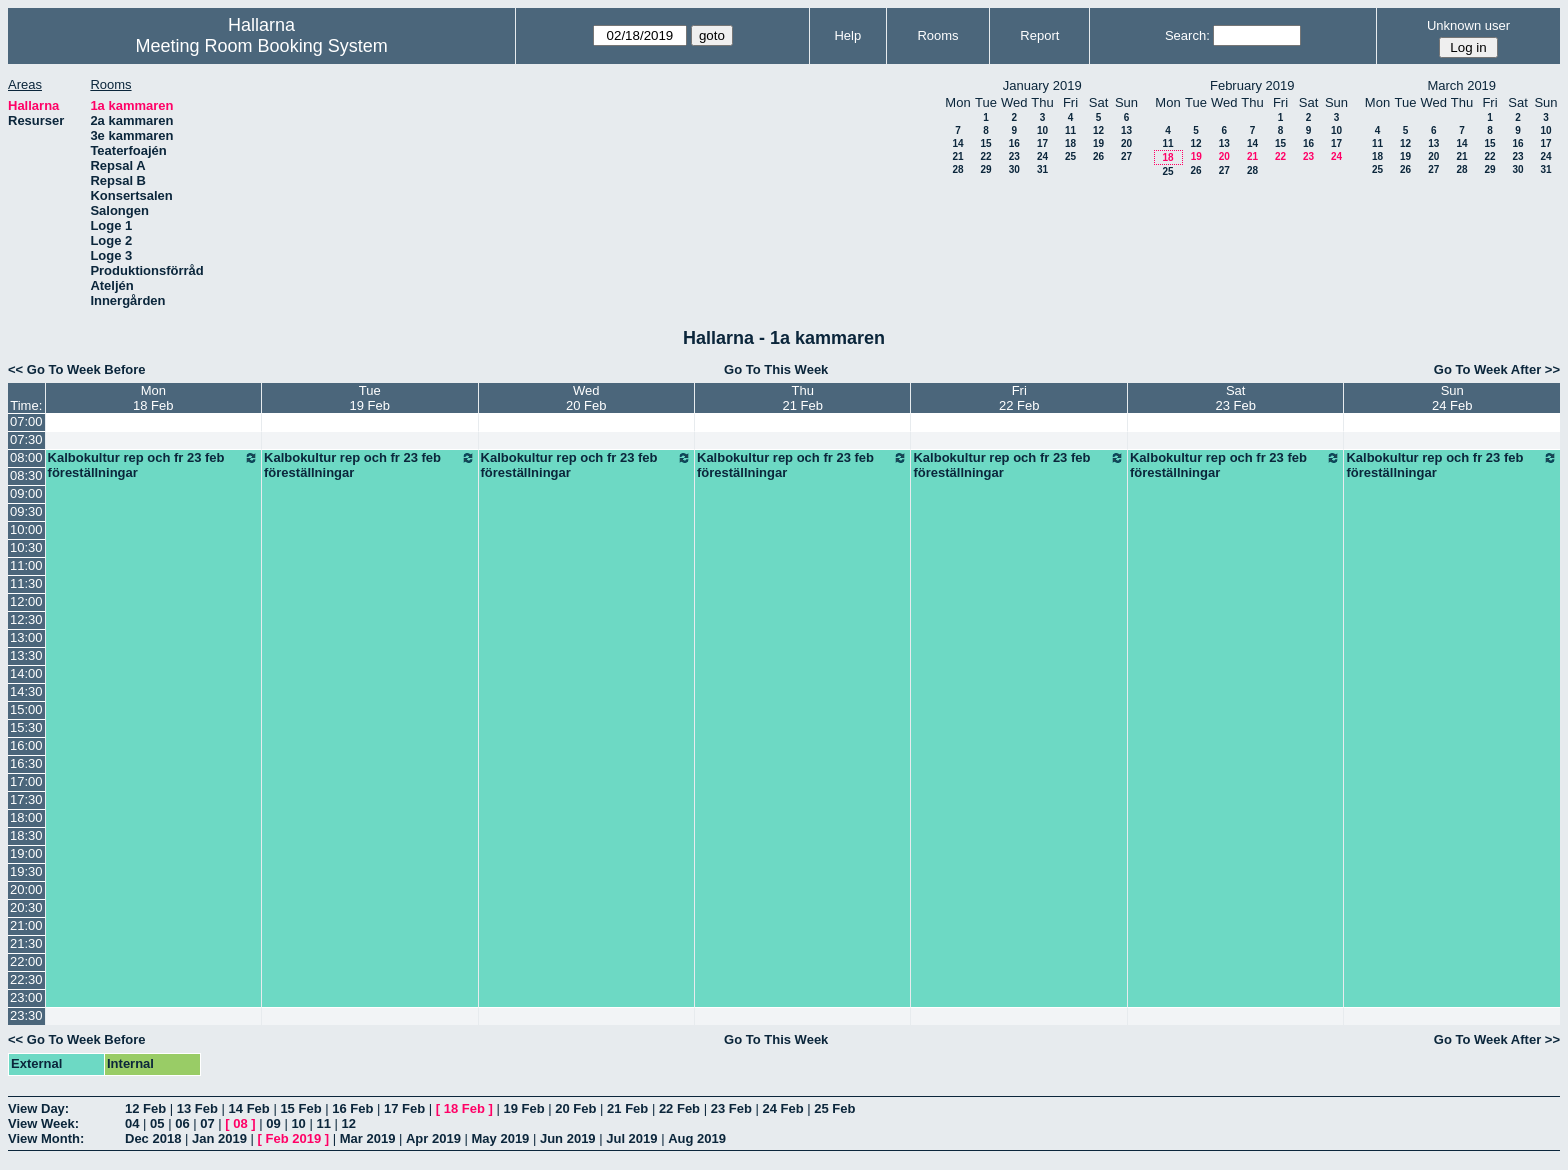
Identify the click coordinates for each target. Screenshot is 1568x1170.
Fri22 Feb (1019, 398)
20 (1126, 143)
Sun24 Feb (1452, 398)
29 (985, 169)
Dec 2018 (153, 1138)
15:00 (26, 709)
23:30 (26, 1015)
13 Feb (197, 1108)
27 (1126, 156)
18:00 (26, 817)
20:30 (26, 907)
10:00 (26, 529)
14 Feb (249, 1108)
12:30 (26, 619)
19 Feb (523, 1108)
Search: (1187, 35)
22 (985, 156)
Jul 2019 (631, 1138)
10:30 (26, 547)
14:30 (26, 691)
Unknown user (1468, 25)
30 (1014, 169)
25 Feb (834, 1108)
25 (1070, 156)
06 (182, 1123)
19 (1098, 143)
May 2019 (501, 1138)
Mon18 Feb (153, 398)
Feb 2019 (294, 1138)
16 (1014, 143)
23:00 (26, 997)
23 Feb (731, 1108)
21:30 (26, 943)
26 (1098, 156)
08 (240, 1123)
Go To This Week (776, 369)
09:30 (26, 511)
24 (1042, 156)
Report (1039, 35)
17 (1042, 143)
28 (957, 169)
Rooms (937, 35)
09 (273, 1123)
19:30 (26, 871)
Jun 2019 (568, 1138)
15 (985, 143)
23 (1014, 156)
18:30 (26, 835)
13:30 (26, 655)
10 (1042, 130)
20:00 (26, 889)
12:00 (26, 601)
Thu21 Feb (803, 398)
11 (1070, 130)
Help (847, 35)
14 (957, 143)
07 (207, 1123)
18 (1070, 143)
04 (132, 1123)
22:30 (26, 979)
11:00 (26, 565)
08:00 (26, 457)
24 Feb (782, 1108)
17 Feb (404, 1108)
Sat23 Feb (1235, 398)
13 (1126, 130)
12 (1098, 130)
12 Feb (145, 1108)
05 (157, 1123)
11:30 (26, 583)
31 (1042, 169)
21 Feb (627, 1108)
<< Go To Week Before (77, 369)
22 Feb (679, 1108)
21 (957, 156)
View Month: (46, 1138)
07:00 (26, 421)
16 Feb (352, 1108)
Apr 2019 (433, 1138)
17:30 (26, 799)
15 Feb (300, 1108)
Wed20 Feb (586, 398)
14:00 (26, 673)
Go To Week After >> (1497, 369)
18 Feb (464, 1108)
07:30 (26, 439)
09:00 (26, 493)
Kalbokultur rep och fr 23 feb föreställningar (153, 465)
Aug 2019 (697, 1138)
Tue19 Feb (370, 398)
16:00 (26, 745)
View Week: (43, 1123)
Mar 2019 (368, 1138)
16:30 (26, 763)
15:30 (26, 727)
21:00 (26, 925)
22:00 (26, 961)
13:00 (26, 637)
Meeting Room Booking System (262, 46)
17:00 (26, 781)
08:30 (26, 475)
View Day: (38, 1108)
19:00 (26, 853)
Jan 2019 (219, 1138)
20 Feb (575, 1108)
